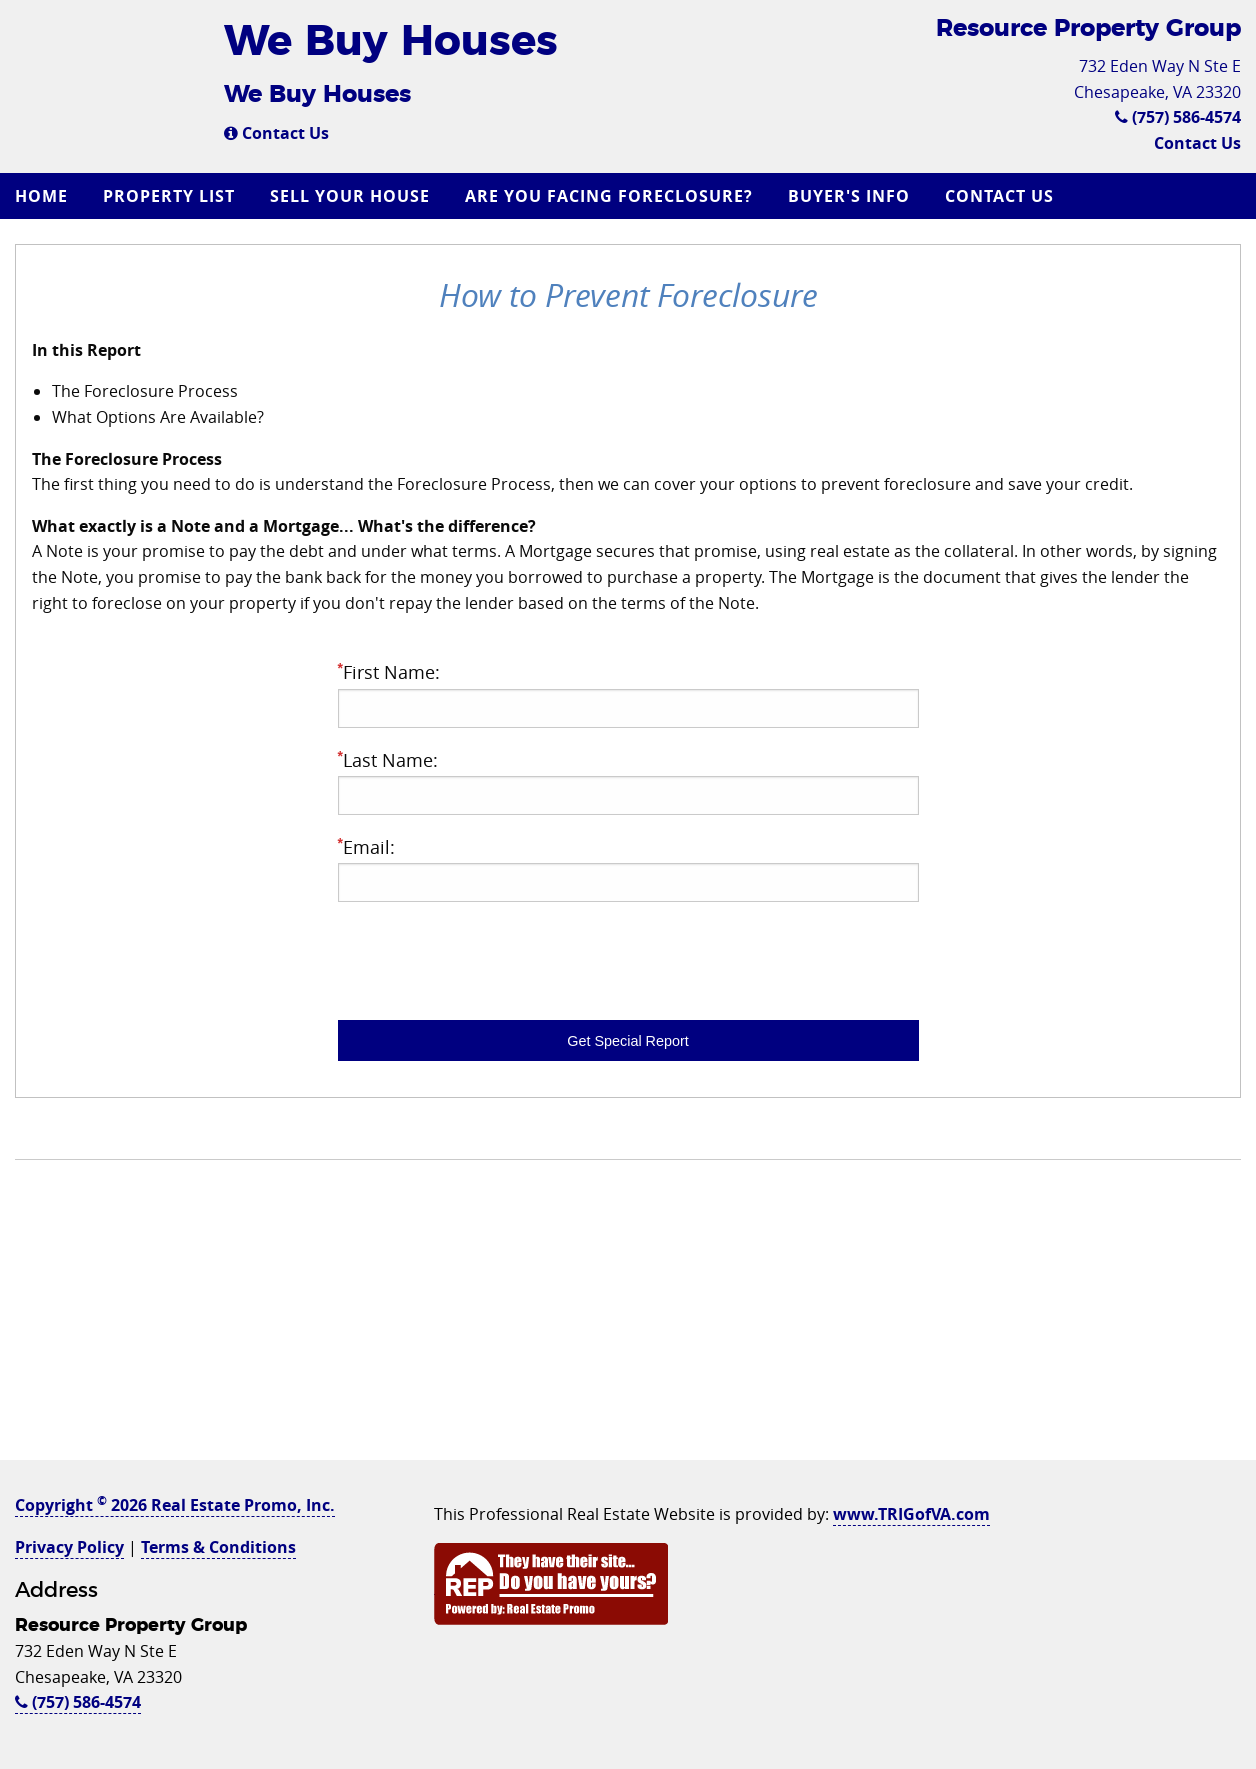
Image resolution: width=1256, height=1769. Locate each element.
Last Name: (628, 781)
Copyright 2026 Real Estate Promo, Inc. (175, 1505)
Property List (169, 196)
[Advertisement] (628, 1320)
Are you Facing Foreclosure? (609, 196)
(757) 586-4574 (1178, 117)
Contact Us (276, 133)
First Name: (628, 693)
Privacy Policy (69, 1547)
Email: (628, 868)
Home (41, 196)
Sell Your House (350, 196)
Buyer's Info (849, 196)
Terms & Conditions (218, 1547)
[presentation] (490, 957)
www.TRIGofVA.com (911, 1514)
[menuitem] (44, 196)
